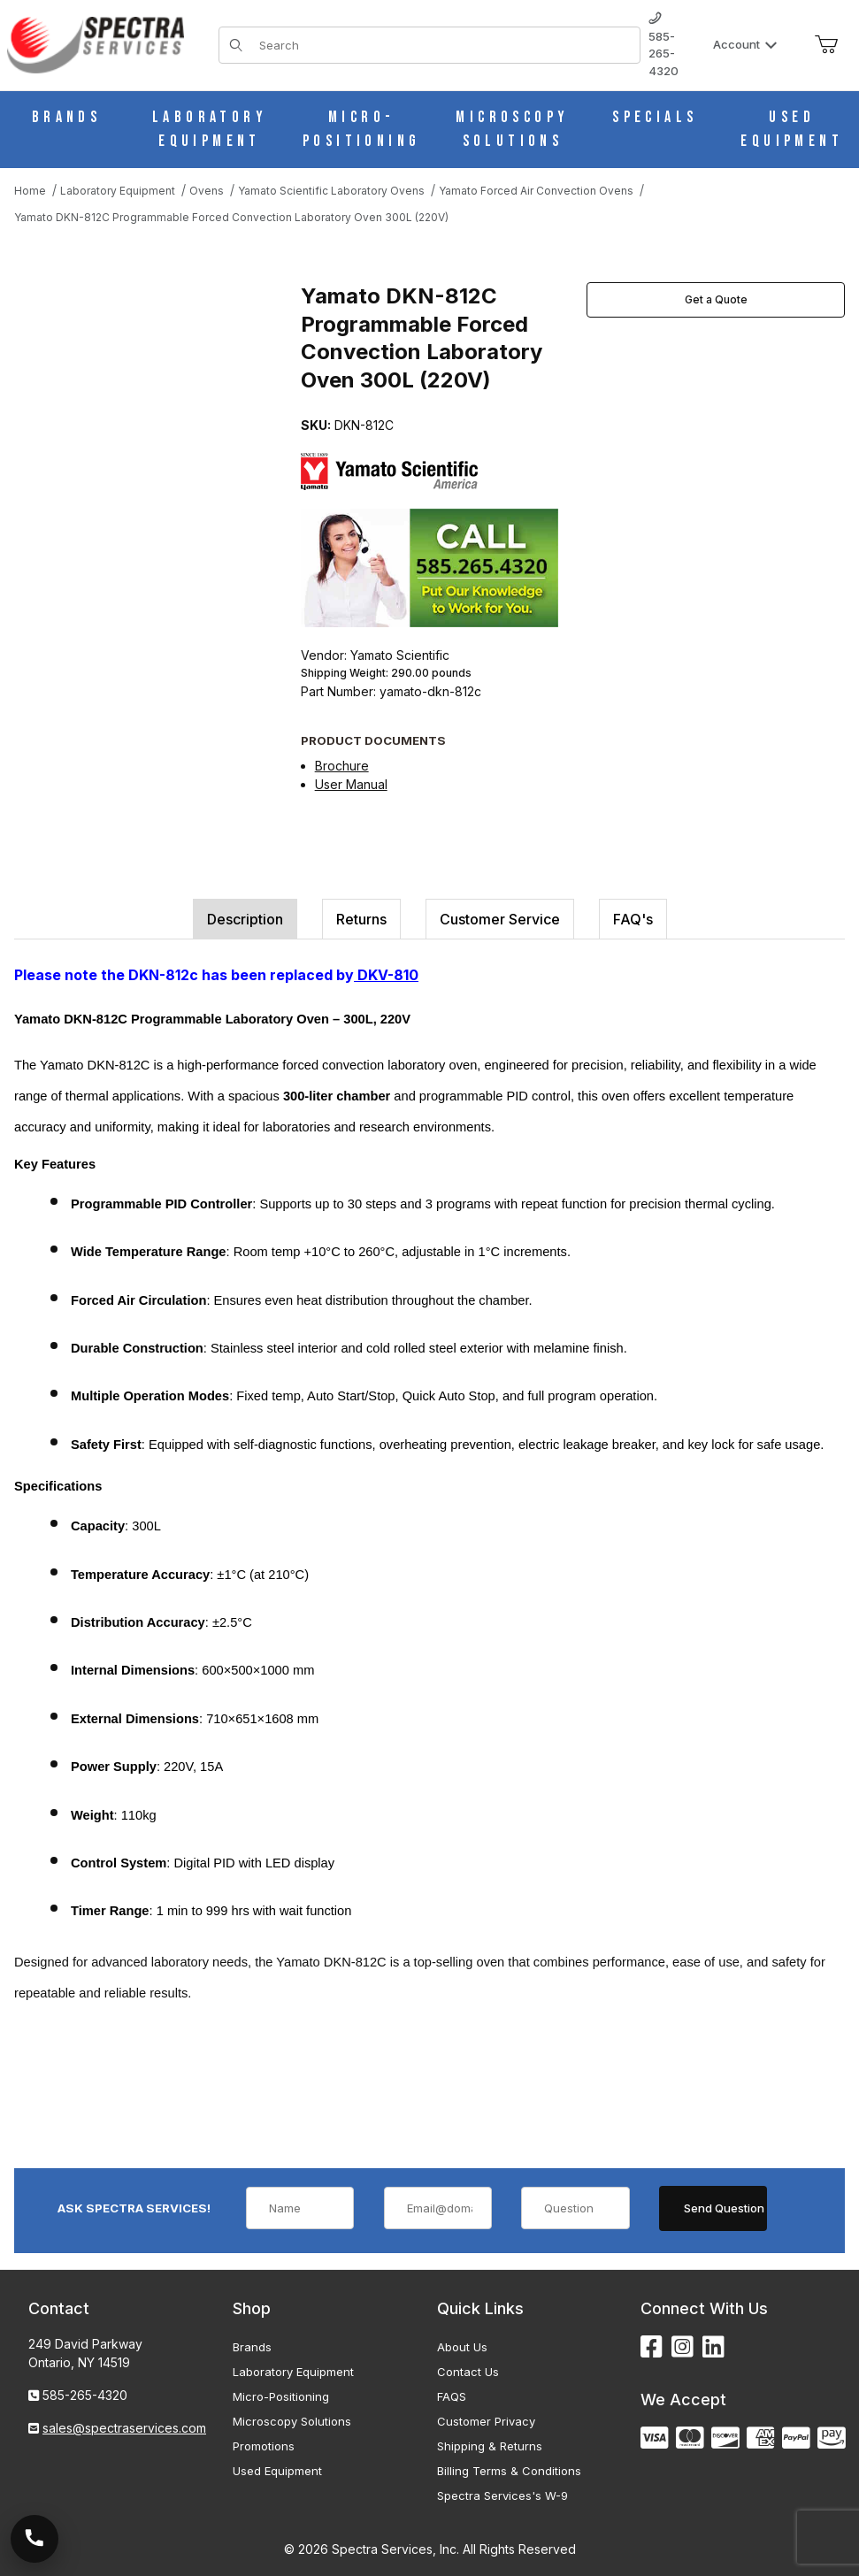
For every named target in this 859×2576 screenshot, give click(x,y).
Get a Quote (716, 299)
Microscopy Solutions (292, 2421)
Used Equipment (277, 2471)
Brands (252, 2347)
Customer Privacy (486, 2421)
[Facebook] (651, 2347)
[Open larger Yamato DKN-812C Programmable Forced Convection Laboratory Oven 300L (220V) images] (152, 402)
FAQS (451, 2396)
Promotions (264, 2446)
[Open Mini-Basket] (826, 45)
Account (745, 44)
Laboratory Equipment (293, 2372)
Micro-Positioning (281, 2396)
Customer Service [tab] (500, 919)
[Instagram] (682, 2347)
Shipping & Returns (489, 2446)
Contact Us (468, 2372)
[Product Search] (444, 45)
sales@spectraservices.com (124, 2427)
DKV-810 (386, 975)
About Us (462, 2347)
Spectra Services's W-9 (502, 2495)
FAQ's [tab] (633, 919)
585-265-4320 (663, 45)
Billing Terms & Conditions (509, 2471)
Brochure (342, 765)
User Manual (351, 784)
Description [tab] (245, 919)
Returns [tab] (361, 919)
